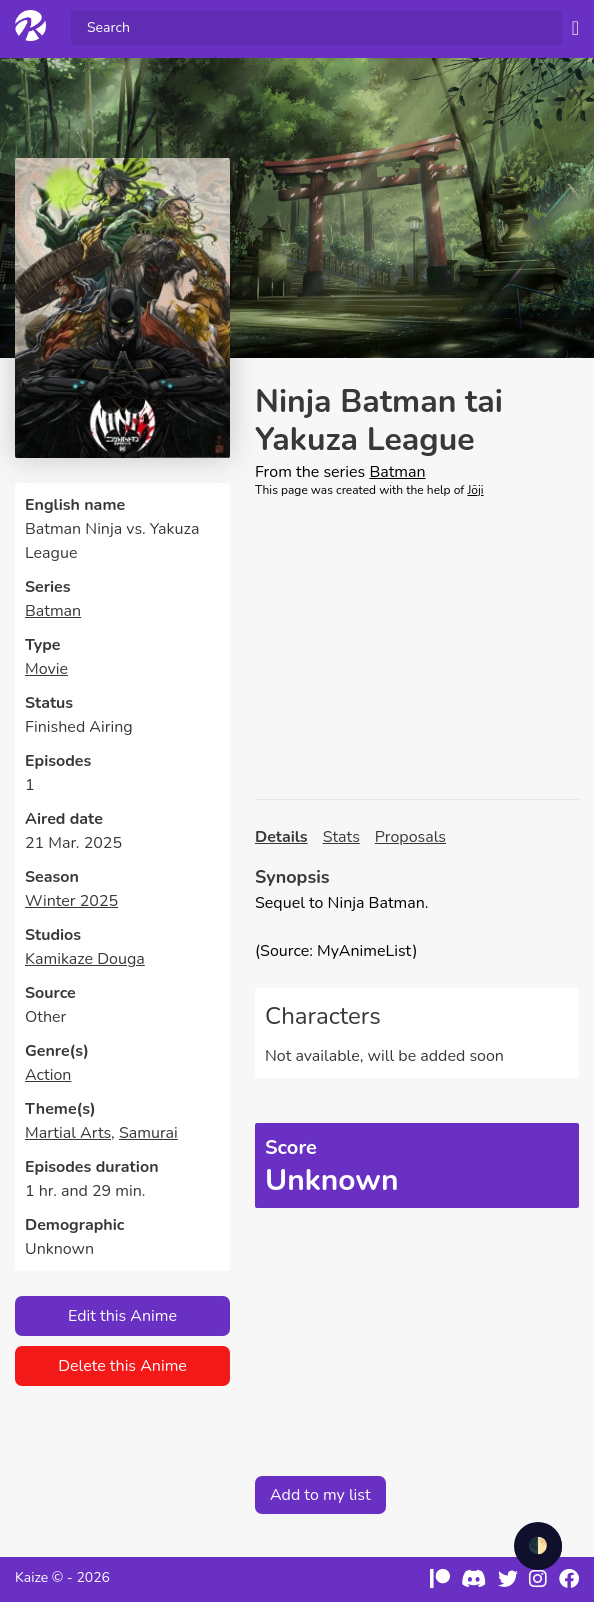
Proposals (410, 837)
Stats (341, 837)
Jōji (475, 490)
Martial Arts (68, 1133)
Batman (53, 611)
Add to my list (320, 1495)
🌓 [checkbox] (538, 1546)
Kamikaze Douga (85, 959)
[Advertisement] (417, 649)
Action (48, 1075)
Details (281, 837)
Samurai (148, 1133)
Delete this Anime (122, 1366)
